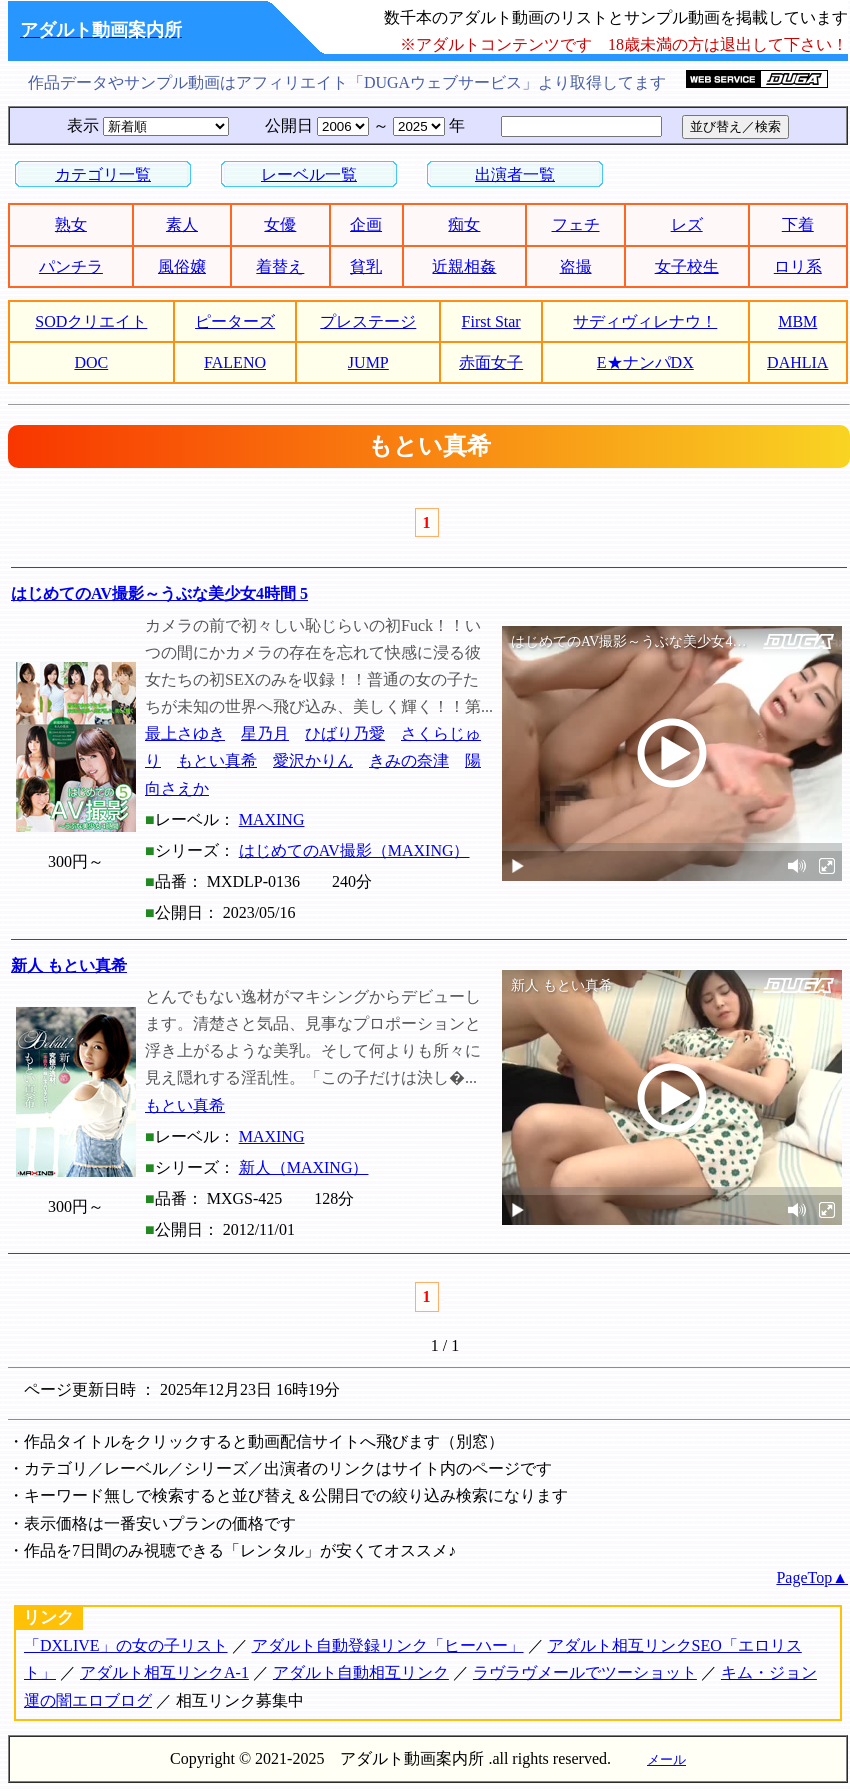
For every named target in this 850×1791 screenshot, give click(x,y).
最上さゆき (185, 733)
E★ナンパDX (645, 362)
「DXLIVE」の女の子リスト (126, 1645)
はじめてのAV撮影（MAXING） (354, 850)
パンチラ (71, 266)
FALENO (235, 362)
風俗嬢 (182, 266)
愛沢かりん (313, 760)
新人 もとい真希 (69, 965)
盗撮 (576, 266)
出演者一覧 (515, 174)
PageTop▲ (812, 1577)
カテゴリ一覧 (103, 174)
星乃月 (265, 733)
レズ (687, 224)
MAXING (272, 819)
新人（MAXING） (304, 1167)
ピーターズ (235, 321)
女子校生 (687, 266)
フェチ (576, 224)
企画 (366, 224)
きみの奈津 (409, 760)
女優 (280, 224)
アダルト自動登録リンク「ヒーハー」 (388, 1645)
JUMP (368, 362)
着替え (280, 266)
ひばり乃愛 (345, 733)
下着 (798, 224)
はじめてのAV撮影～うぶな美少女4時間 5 (159, 593)
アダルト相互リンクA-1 (164, 1672)
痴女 (464, 224)
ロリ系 (798, 266)
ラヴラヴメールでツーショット (585, 1672)
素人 (182, 224)
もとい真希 (217, 760)
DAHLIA (797, 362)
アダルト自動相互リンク (361, 1672)
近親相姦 (464, 266)
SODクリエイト (91, 321)
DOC (91, 362)
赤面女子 (491, 362)
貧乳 (366, 266)
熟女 (71, 224)
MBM (797, 321)
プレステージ (368, 321)
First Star (491, 321)
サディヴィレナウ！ (645, 321)
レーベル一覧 (309, 174)
